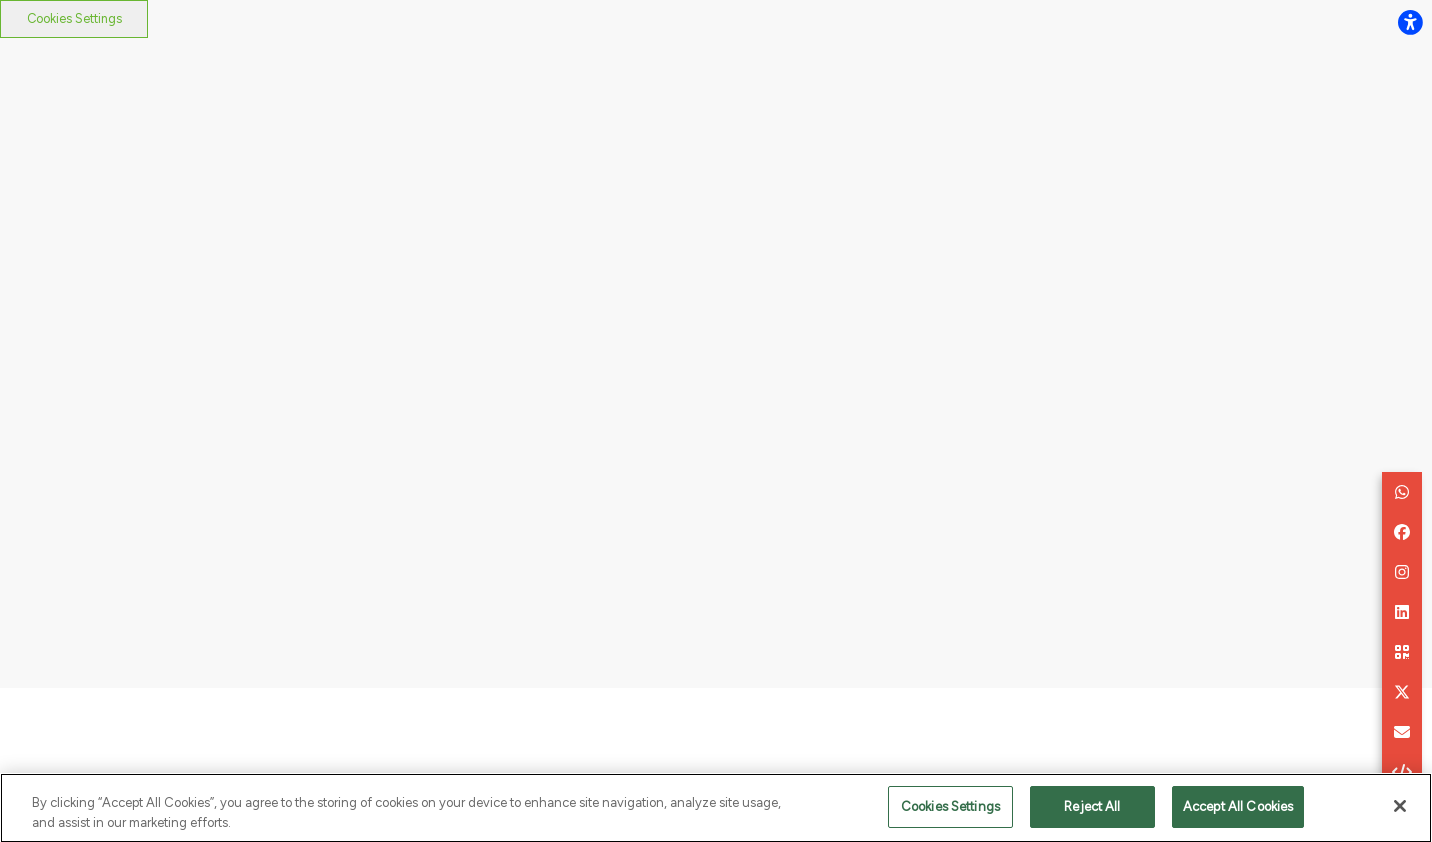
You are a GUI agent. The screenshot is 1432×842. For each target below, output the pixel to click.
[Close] (1400, 810)
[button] (1402, 492)
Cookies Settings (74, 18)
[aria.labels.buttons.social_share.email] (1402, 732)
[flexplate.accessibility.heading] (1410, 22)
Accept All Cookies (1238, 810)
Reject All (1092, 810)
